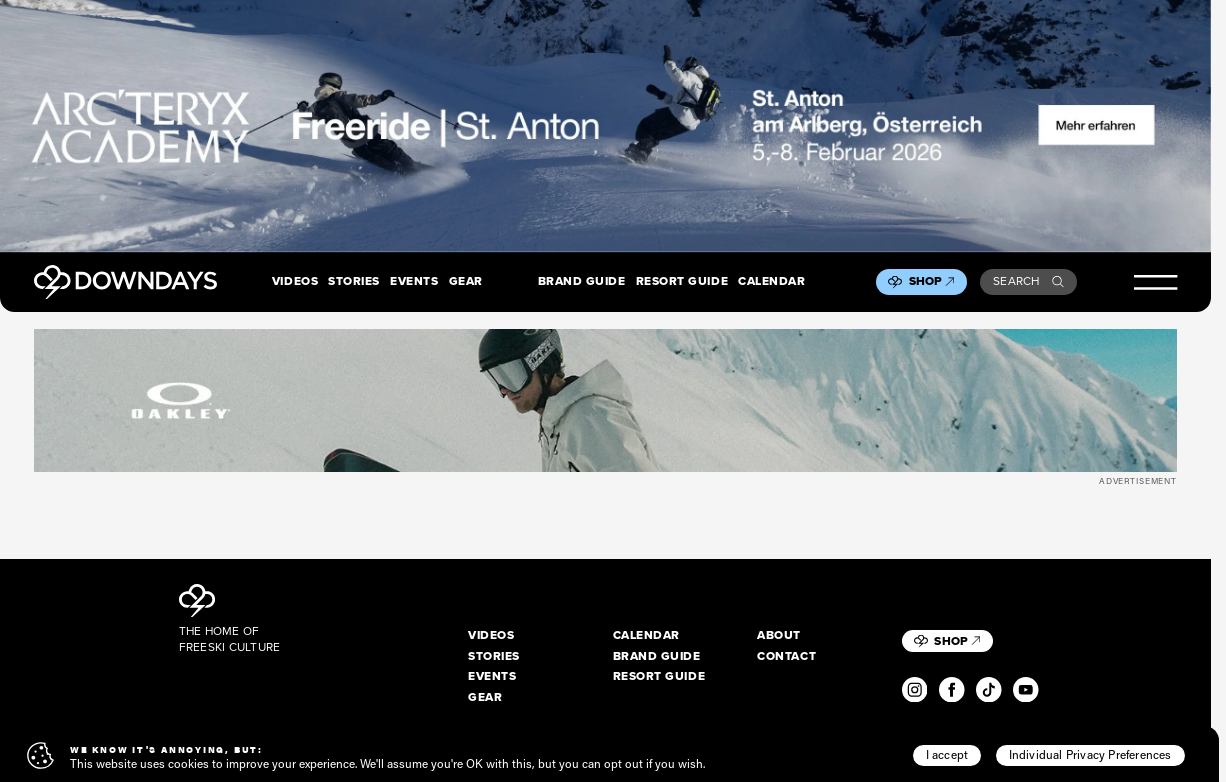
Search (1028, 281)
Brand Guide (582, 281)
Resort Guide (682, 281)
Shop (932, 281)
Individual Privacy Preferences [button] (1090, 754)
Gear (466, 281)
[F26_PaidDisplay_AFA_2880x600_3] (605, 126)
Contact (786, 656)
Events (414, 281)
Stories (354, 281)
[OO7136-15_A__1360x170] (605, 400)
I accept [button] (947, 754)
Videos (295, 281)
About (779, 635)
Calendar (771, 281)
